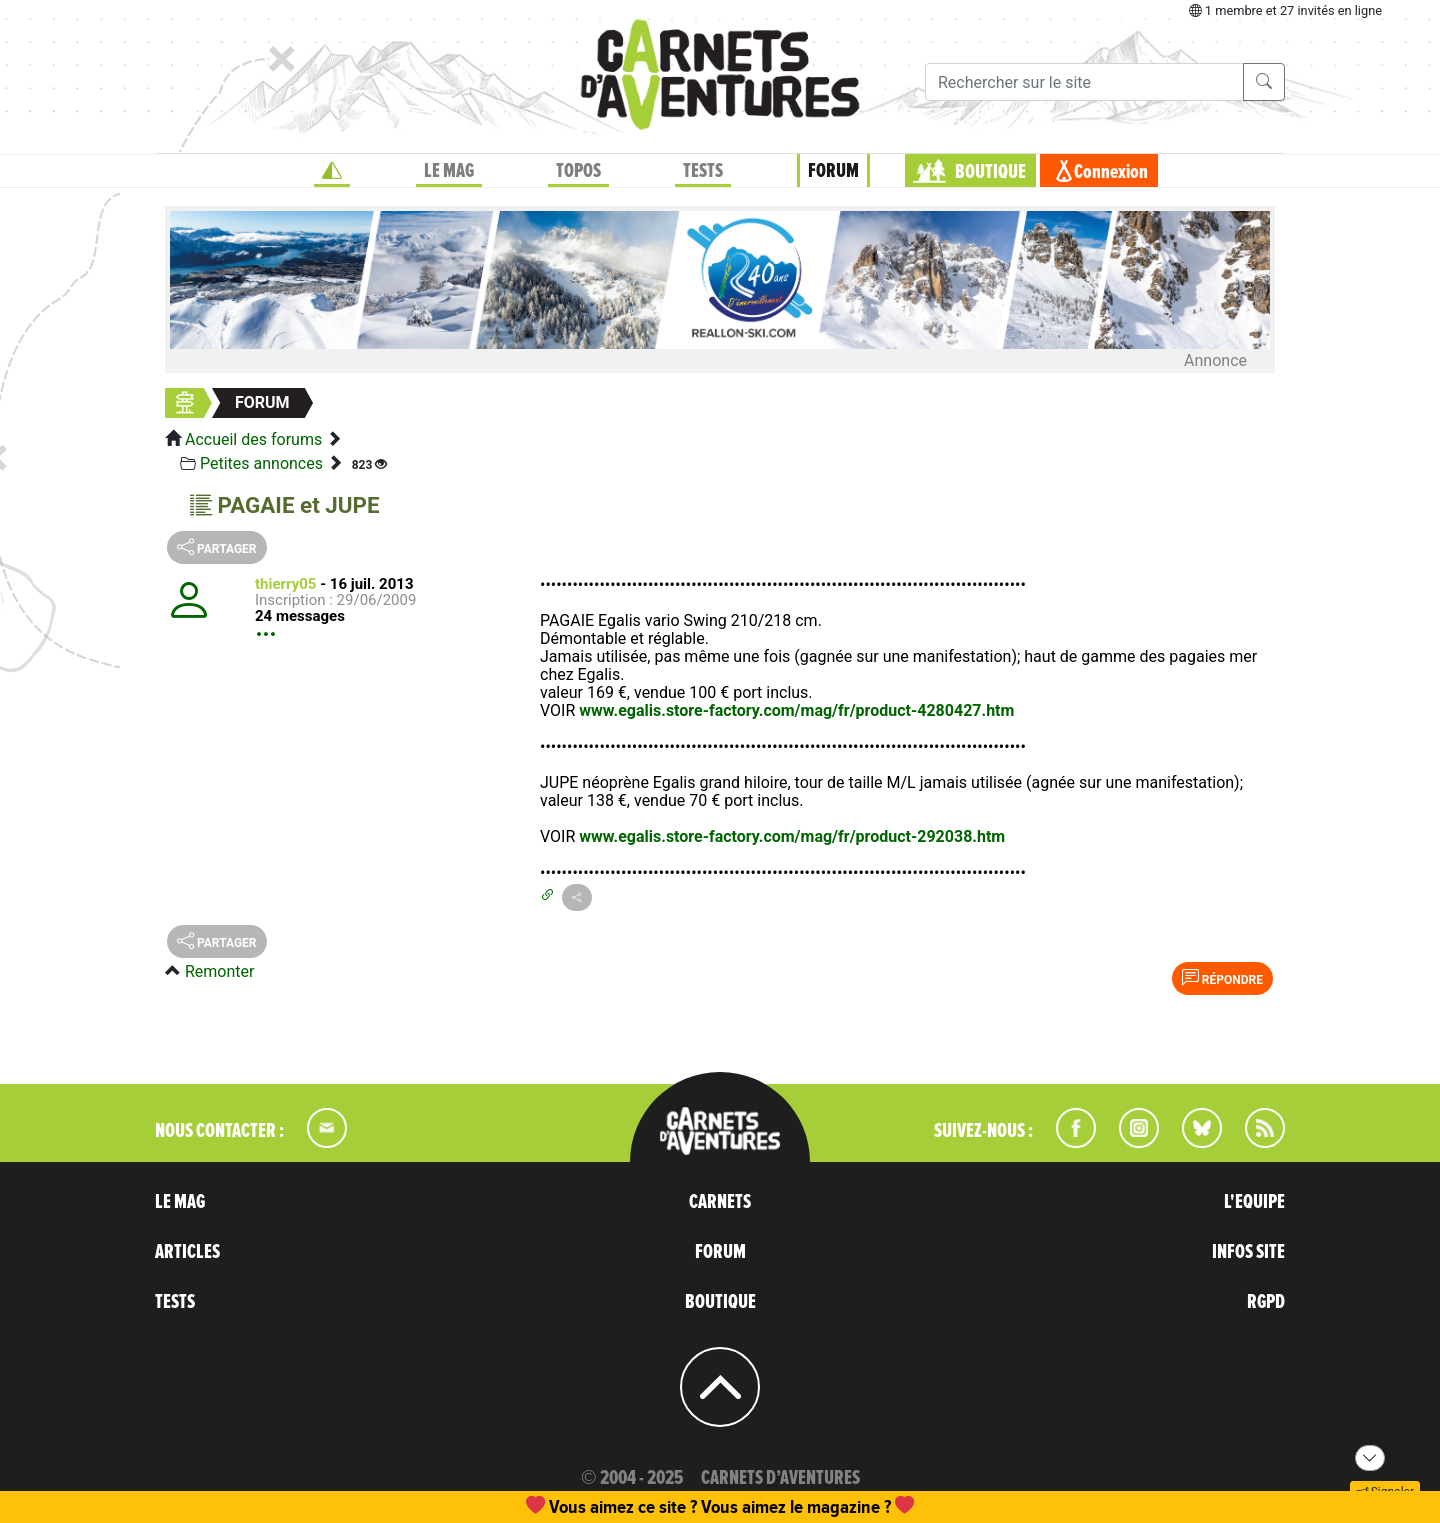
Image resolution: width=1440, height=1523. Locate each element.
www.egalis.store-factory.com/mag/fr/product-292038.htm (792, 836)
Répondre (1222, 978)
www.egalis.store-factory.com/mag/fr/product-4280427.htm (796, 710)
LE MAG (449, 171)
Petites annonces (261, 463)
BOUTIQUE (990, 172)
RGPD (1266, 1302)
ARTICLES (187, 1252)
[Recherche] (1084, 82)
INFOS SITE (1248, 1252)
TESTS (703, 171)
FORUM (833, 171)
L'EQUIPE (1254, 1202)
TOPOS (578, 171)
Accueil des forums (253, 439)
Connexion (1111, 172)
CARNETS (720, 1202)
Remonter (219, 971)
